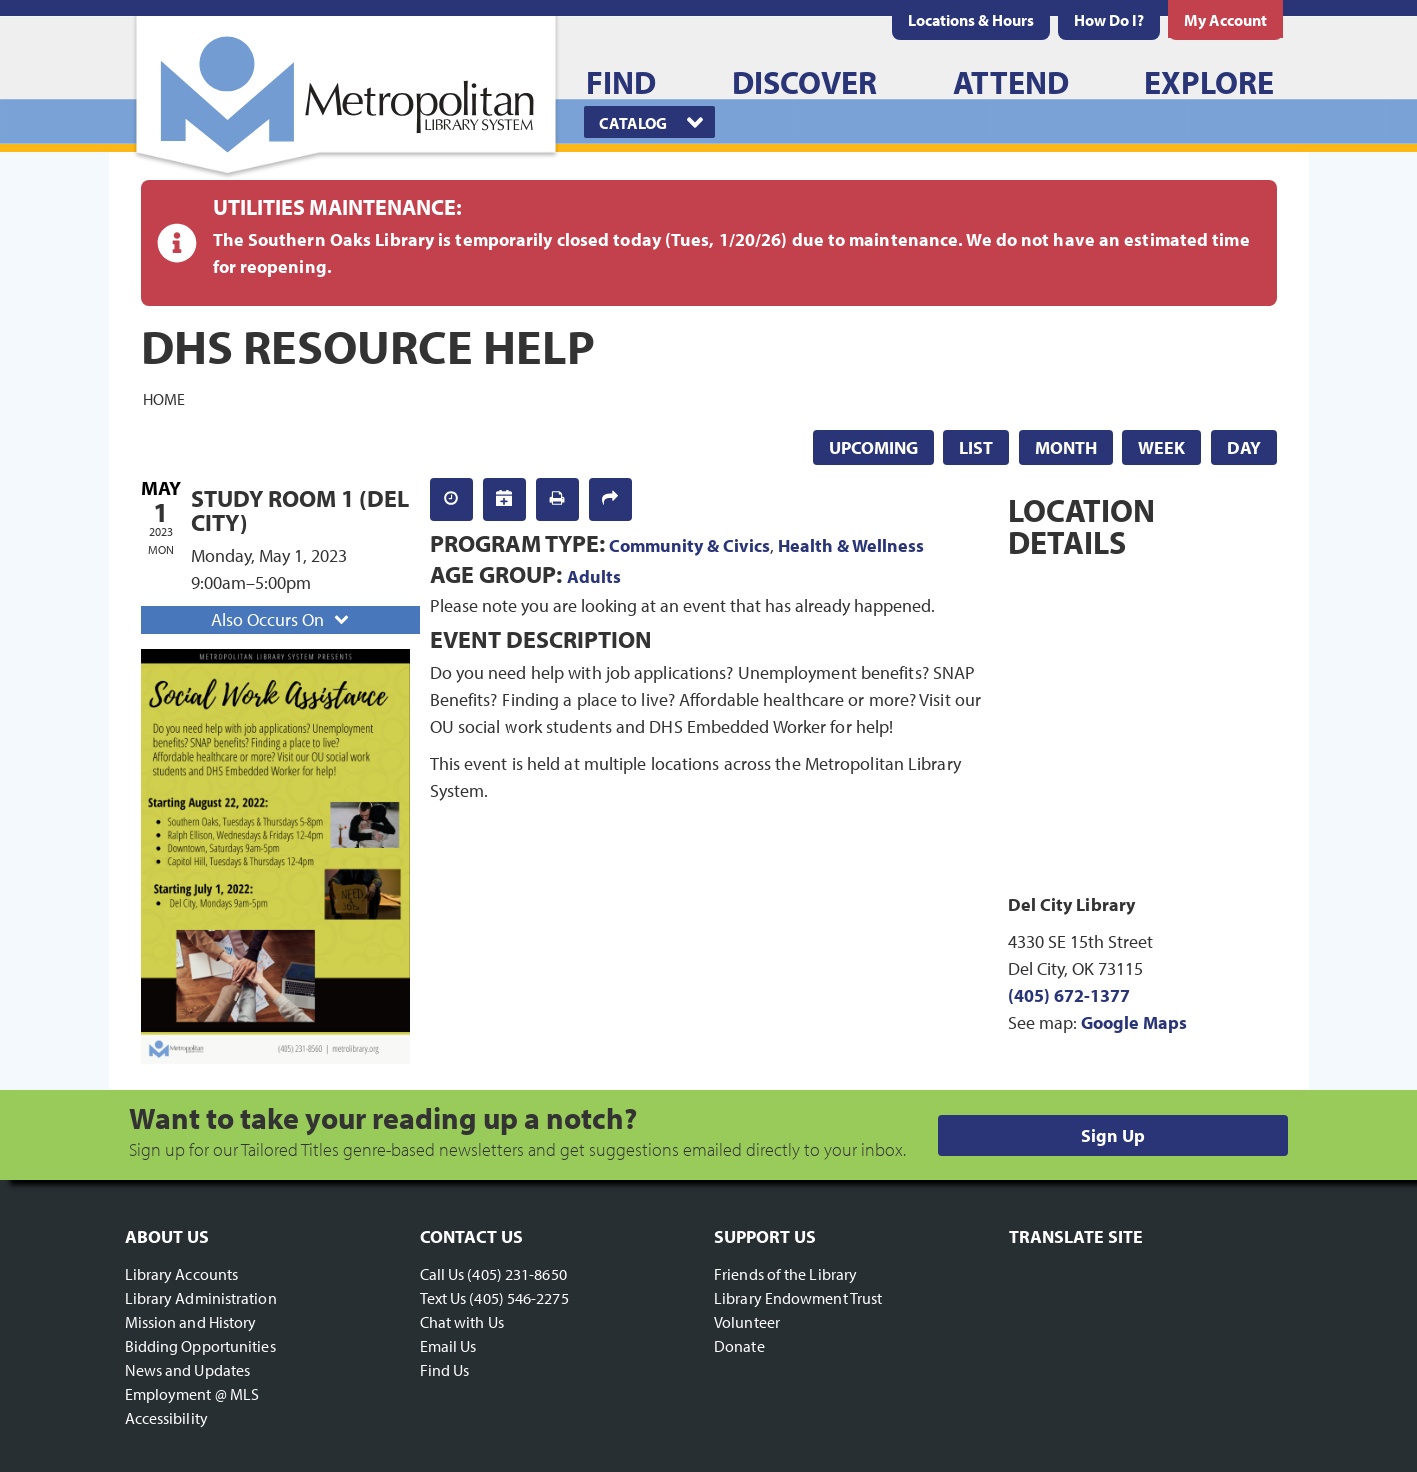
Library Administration (201, 1298)
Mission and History (191, 1322)
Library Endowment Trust (798, 1298)
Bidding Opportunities (200, 1346)
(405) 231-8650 (516, 1274)
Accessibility (166, 1418)
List (976, 447)
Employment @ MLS (192, 1394)
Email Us (448, 1346)
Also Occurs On (282, 619)
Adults (594, 576)
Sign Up (1113, 1135)
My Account (1225, 20)
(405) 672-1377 (1069, 995)
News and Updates (188, 1370)
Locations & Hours (971, 20)
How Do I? (1109, 20)
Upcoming (873, 447)
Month (1066, 447)
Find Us (445, 1370)
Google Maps (1134, 1022)
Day (1244, 447)
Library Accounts (182, 1274)
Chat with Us (462, 1322)
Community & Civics (689, 545)
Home (164, 398)
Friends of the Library (785, 1274)
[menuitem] (971, 20)
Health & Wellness (851, 545)
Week (1161, 447)
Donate (739, 1346)
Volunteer (747, 1322)
